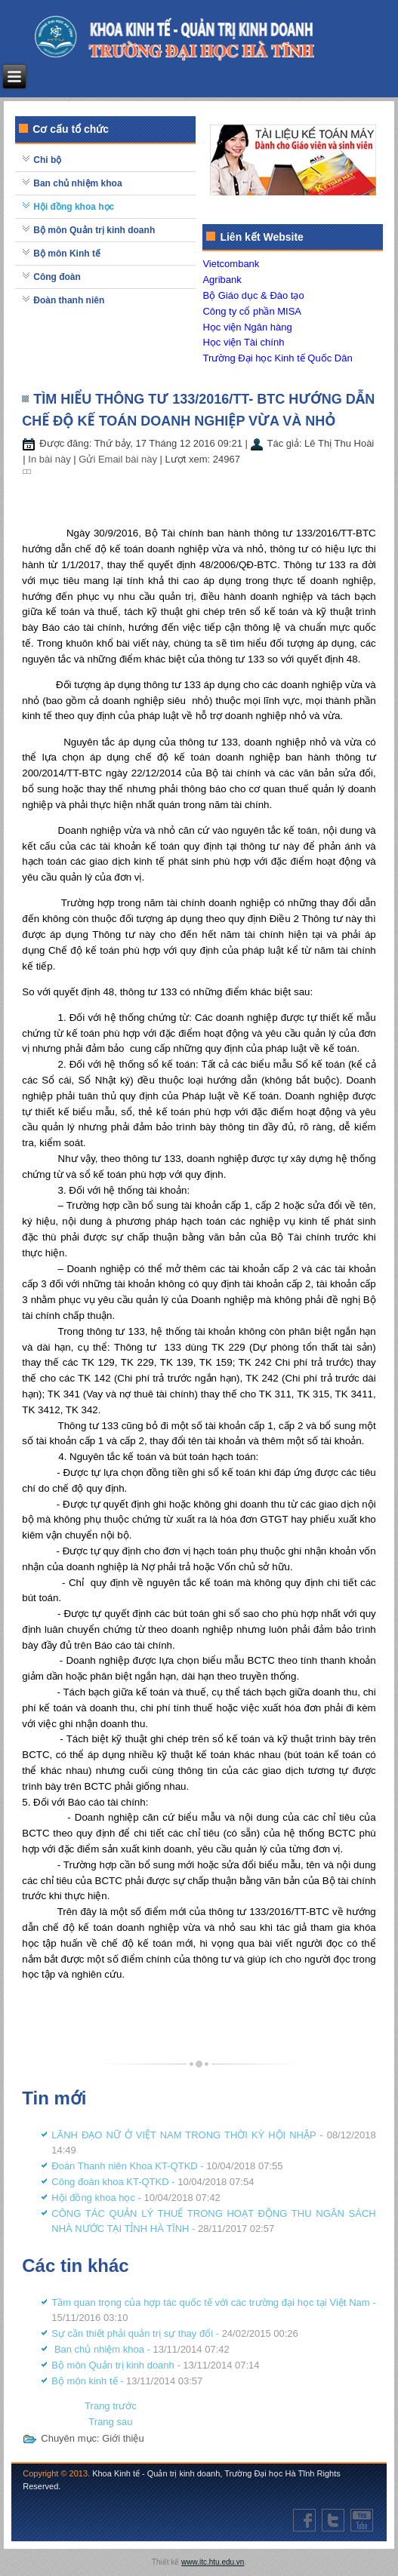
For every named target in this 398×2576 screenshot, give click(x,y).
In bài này (50, 459)
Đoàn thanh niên (68, 300)
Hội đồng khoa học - (136, 2197)
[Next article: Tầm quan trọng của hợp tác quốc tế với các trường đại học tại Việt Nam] (110, 2421)
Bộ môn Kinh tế (66, 253)
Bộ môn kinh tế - (126, 2381)
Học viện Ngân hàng (247, 327)
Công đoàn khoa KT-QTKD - (152, 2181)
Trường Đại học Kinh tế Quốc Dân (277, 358)
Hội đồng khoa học (73, 206)
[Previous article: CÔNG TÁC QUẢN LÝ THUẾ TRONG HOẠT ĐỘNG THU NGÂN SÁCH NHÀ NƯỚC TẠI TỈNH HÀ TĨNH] (111, 2406)
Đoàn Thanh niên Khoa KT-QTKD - (166, 2166)
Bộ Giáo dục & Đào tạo (253, 295)
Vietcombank (230, 263)
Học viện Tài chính (243, 342)
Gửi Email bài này (119, 459)
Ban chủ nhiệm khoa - (140, 2349)
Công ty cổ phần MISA (251, 311)
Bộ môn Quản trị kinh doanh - (155, 2365)
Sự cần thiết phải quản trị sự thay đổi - (174, 2333)
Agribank (221, 279)
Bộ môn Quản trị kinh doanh (94, 230)
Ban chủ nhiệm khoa (77, 183)
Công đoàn (57, 277)
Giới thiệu (122, 2438)
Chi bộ (47, 160)
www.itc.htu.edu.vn (212, 2562)
